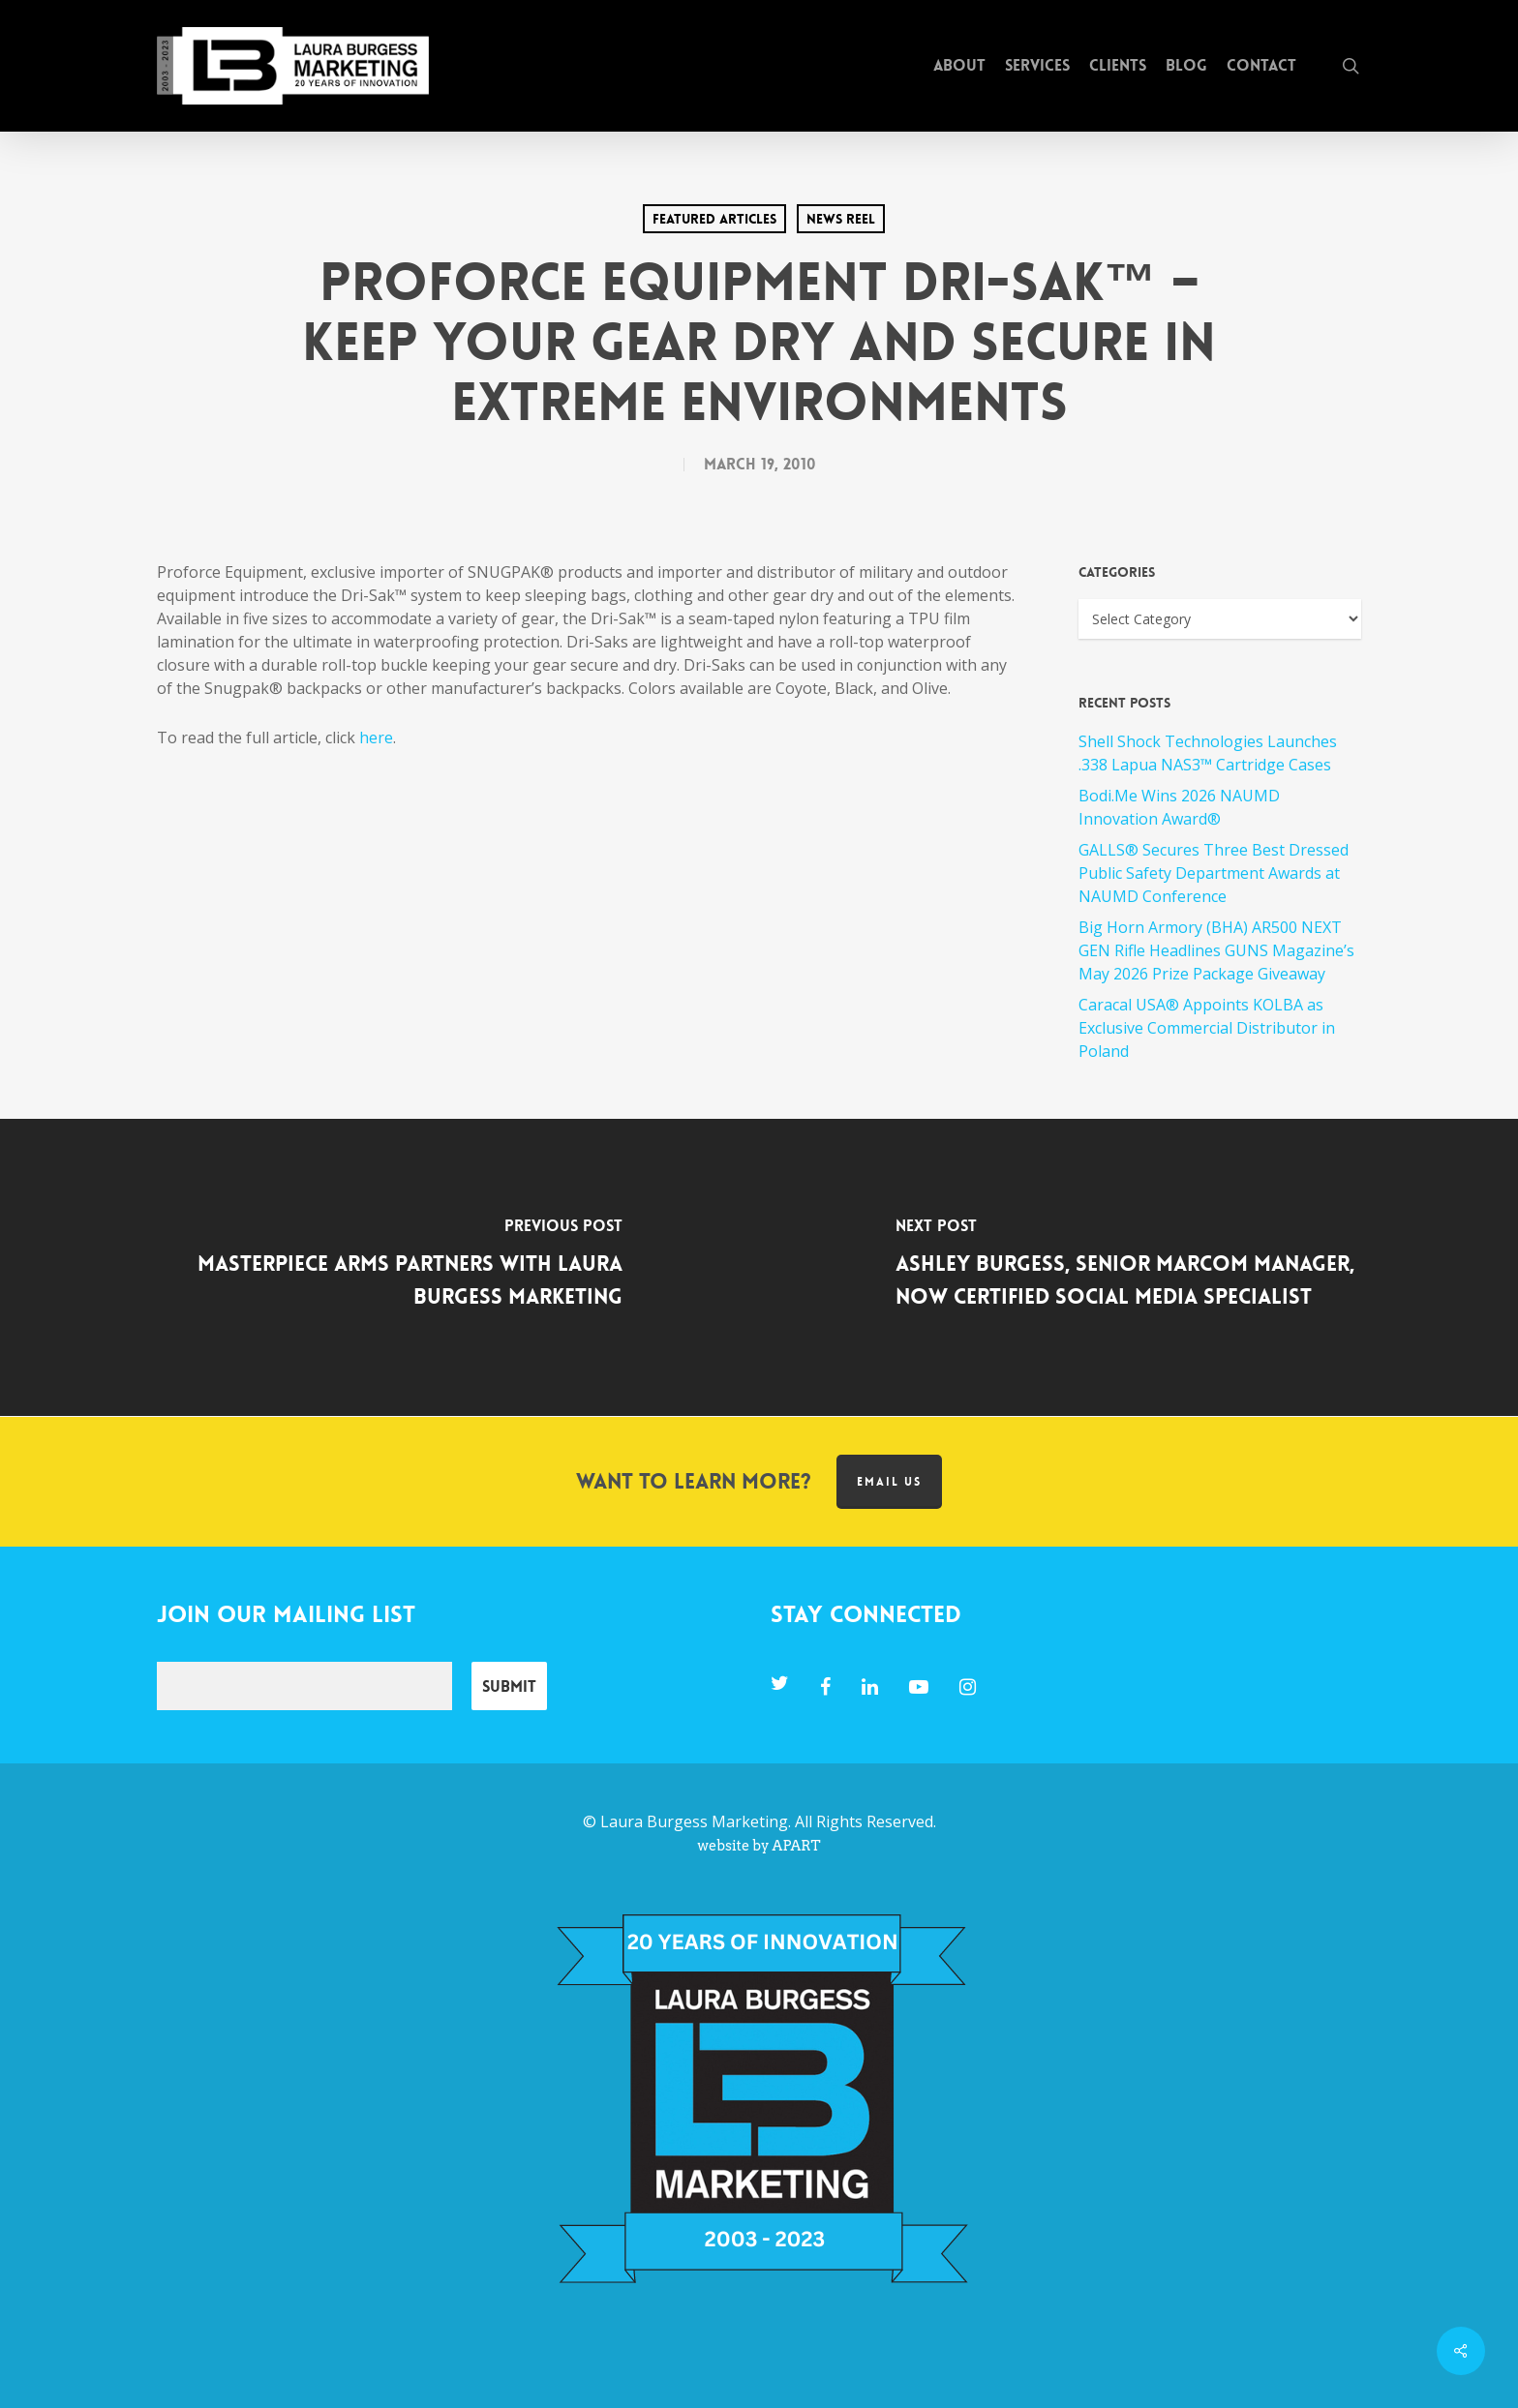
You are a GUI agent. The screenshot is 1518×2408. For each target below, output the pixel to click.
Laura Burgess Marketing (694, 1821)
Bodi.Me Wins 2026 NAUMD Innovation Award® (1179, 807)
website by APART (758, 1845)
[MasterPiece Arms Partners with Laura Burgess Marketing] (379, 1267)
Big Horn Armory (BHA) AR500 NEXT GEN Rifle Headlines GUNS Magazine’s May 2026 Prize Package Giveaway (1216, 950)
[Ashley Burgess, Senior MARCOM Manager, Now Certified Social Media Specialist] (1138, 1267)
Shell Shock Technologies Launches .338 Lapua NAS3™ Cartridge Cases (1207, 753)
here (376, 737)
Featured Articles (714, 218)
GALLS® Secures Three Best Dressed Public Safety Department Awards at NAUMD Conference (1213, 873)
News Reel (840, 218)
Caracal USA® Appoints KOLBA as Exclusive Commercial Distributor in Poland (1206, 1028)
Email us (889, 1482)
